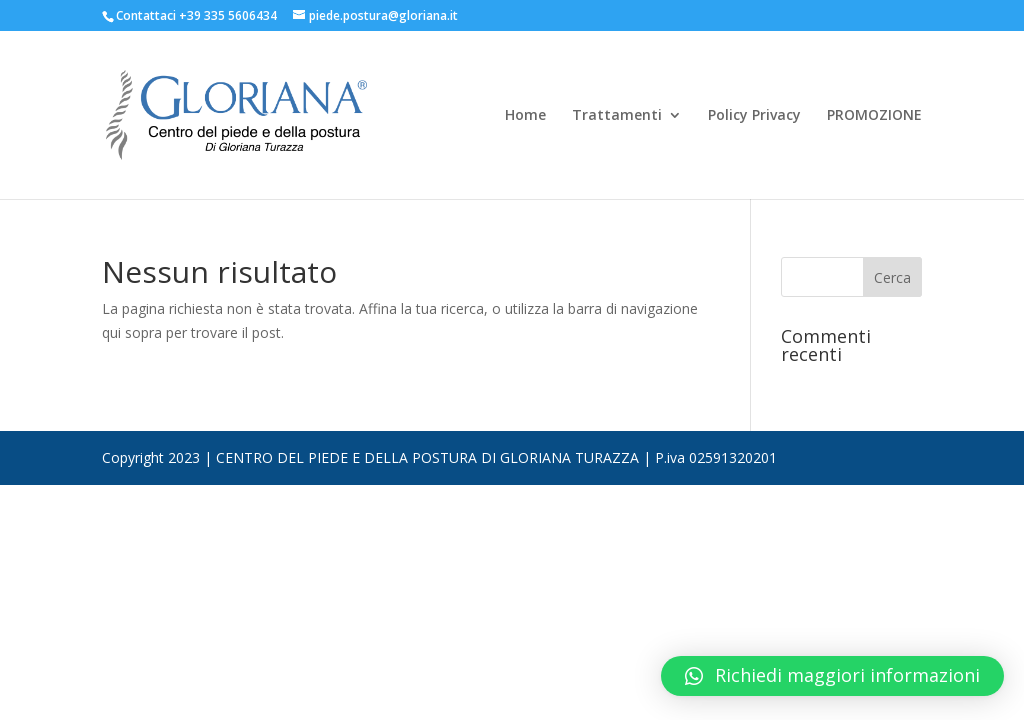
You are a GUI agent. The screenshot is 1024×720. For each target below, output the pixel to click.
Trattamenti (617, 116)
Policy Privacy (754, 116)
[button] (832, 676)
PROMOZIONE (874, 116)
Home (525, 116)
